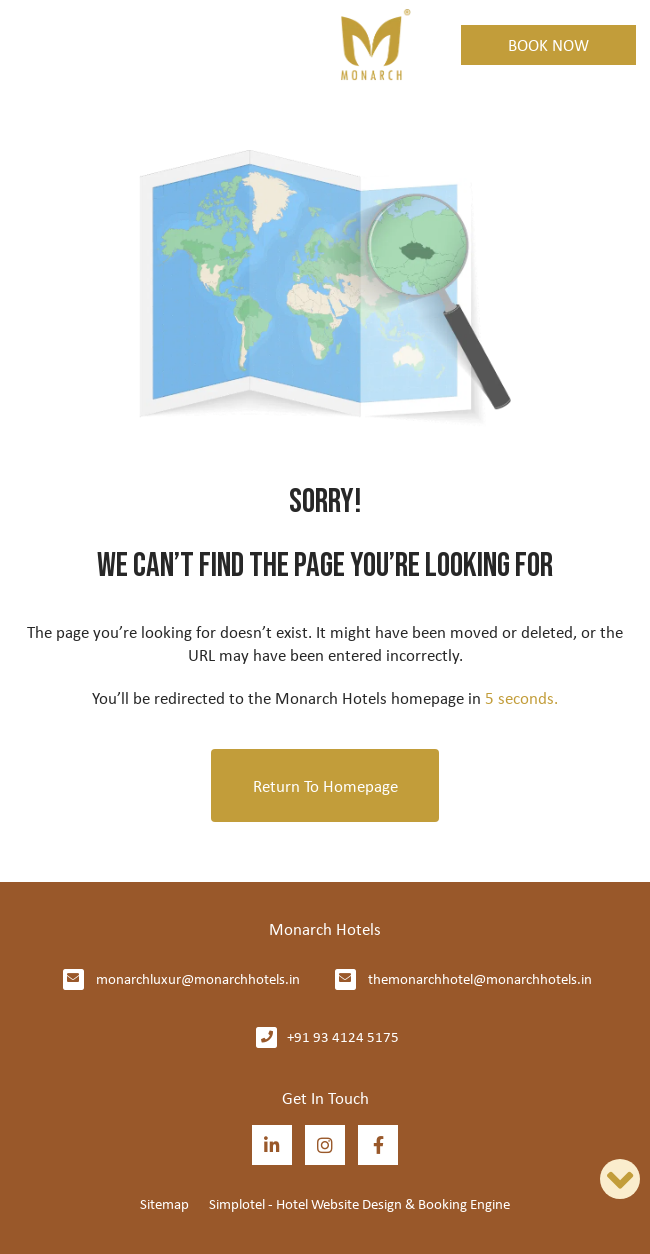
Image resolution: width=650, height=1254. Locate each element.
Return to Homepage (325, 785)
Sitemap (164, 1203)
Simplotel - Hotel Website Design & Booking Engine (359, 1203)
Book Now (548, 44)
